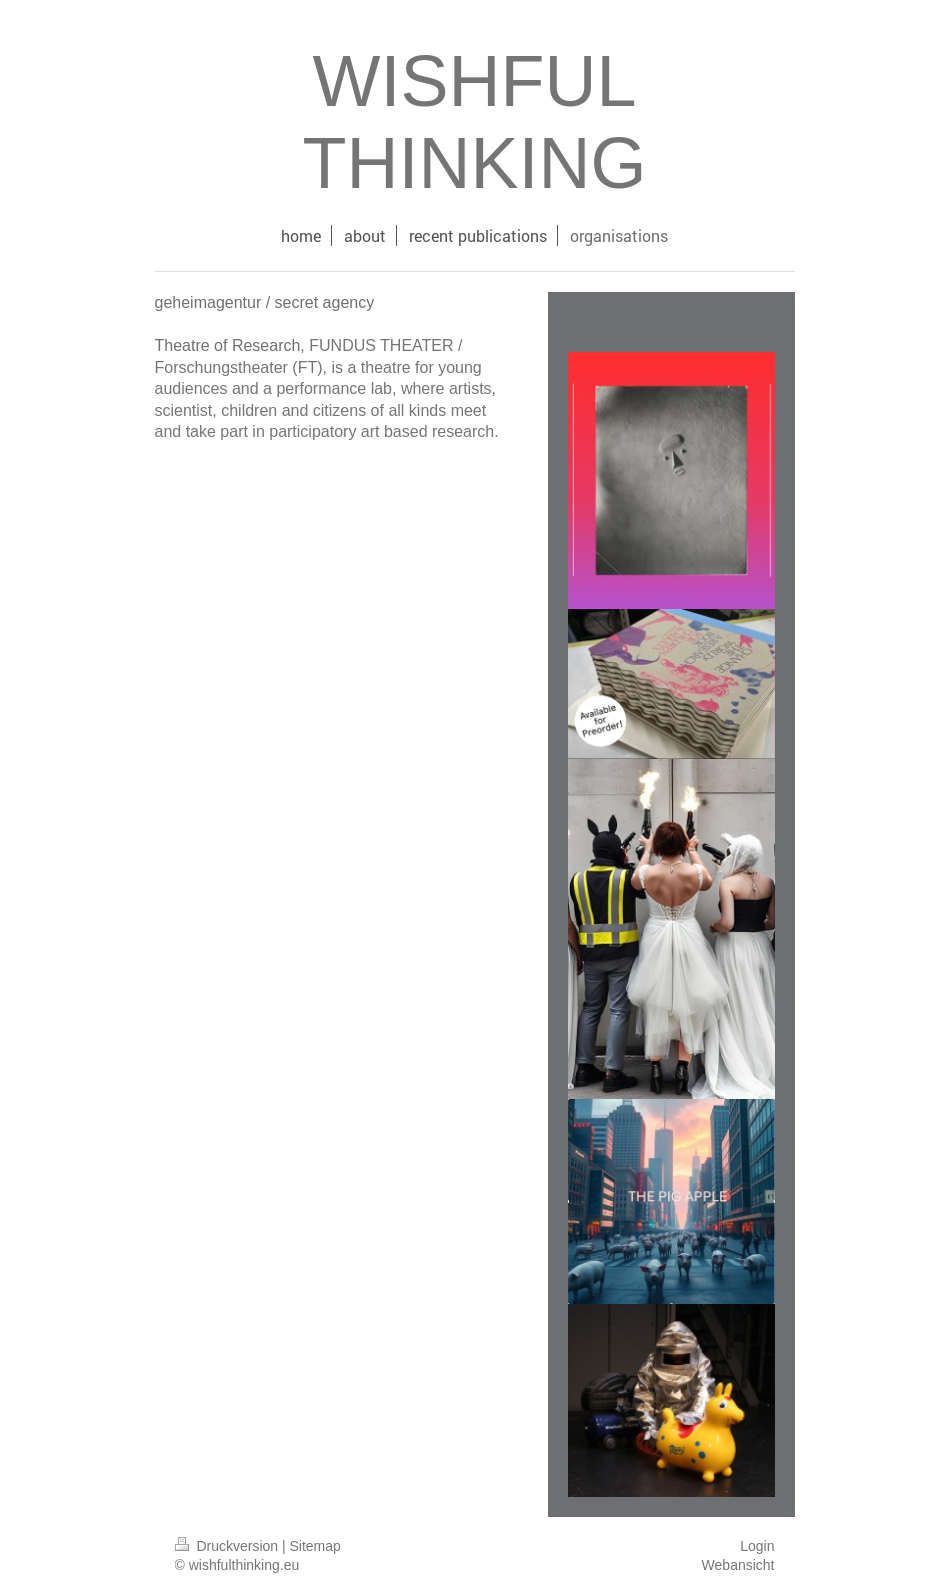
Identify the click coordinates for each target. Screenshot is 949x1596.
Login (757, 1546)
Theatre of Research (228, 345)
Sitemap (315, 1546)
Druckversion (228, 1546)
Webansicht (738, 1565)
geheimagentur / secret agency (265, 302)
